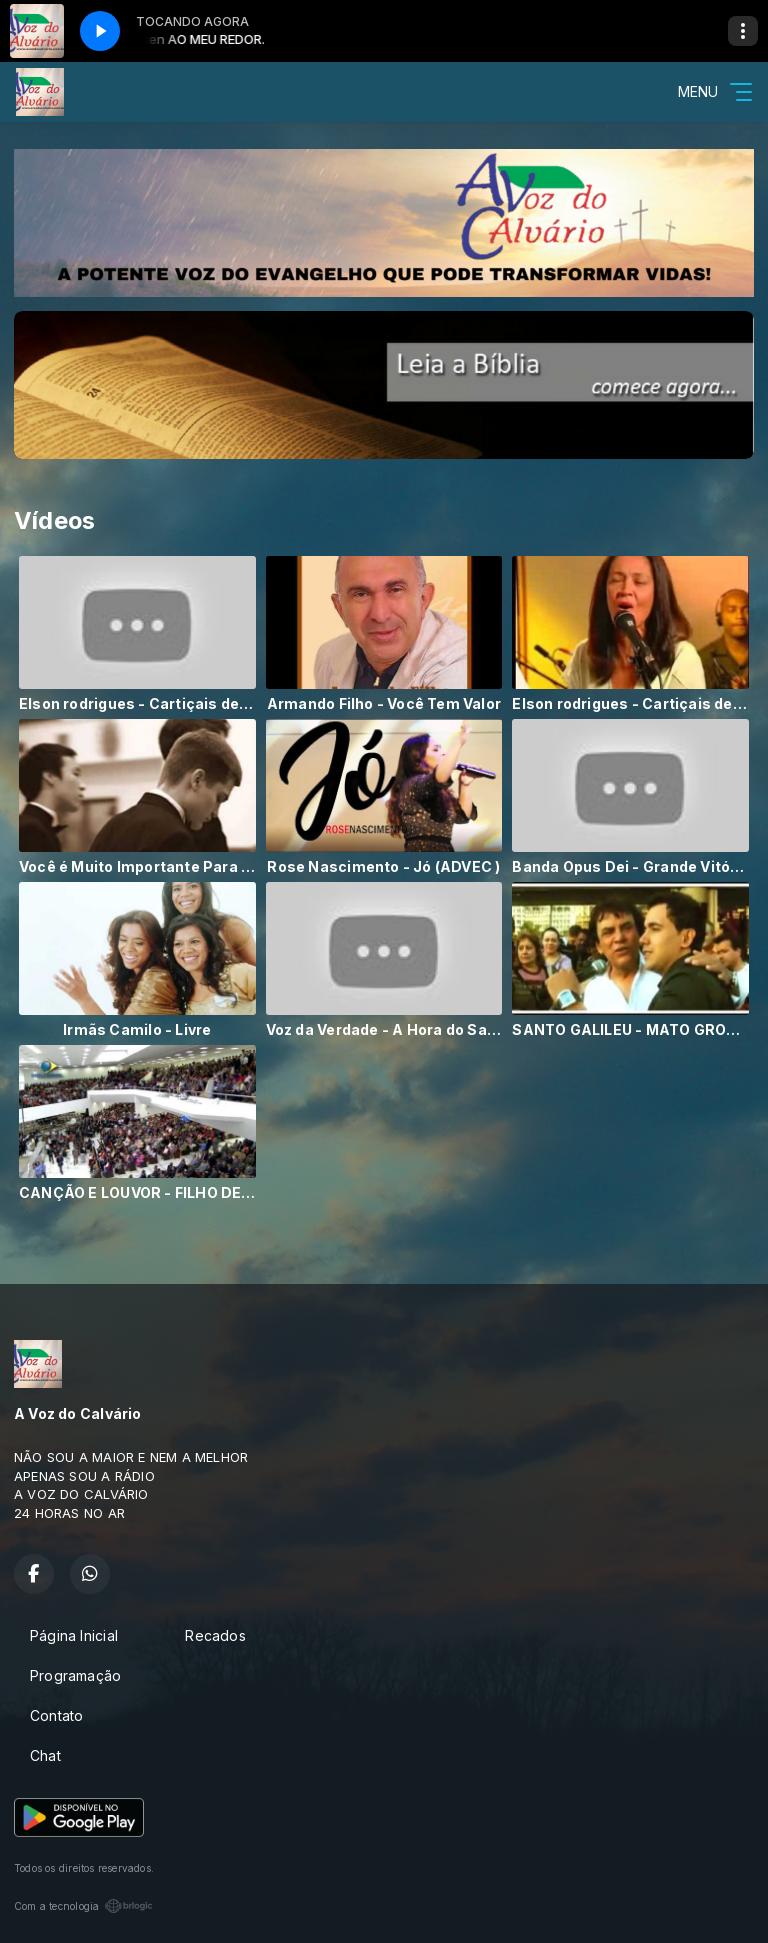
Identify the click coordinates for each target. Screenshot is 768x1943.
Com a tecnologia (83, 1906)
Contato (56, 1715)
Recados (215, 1635)
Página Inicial (74, 1635)
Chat (45, 1755)
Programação (75, 1675)
